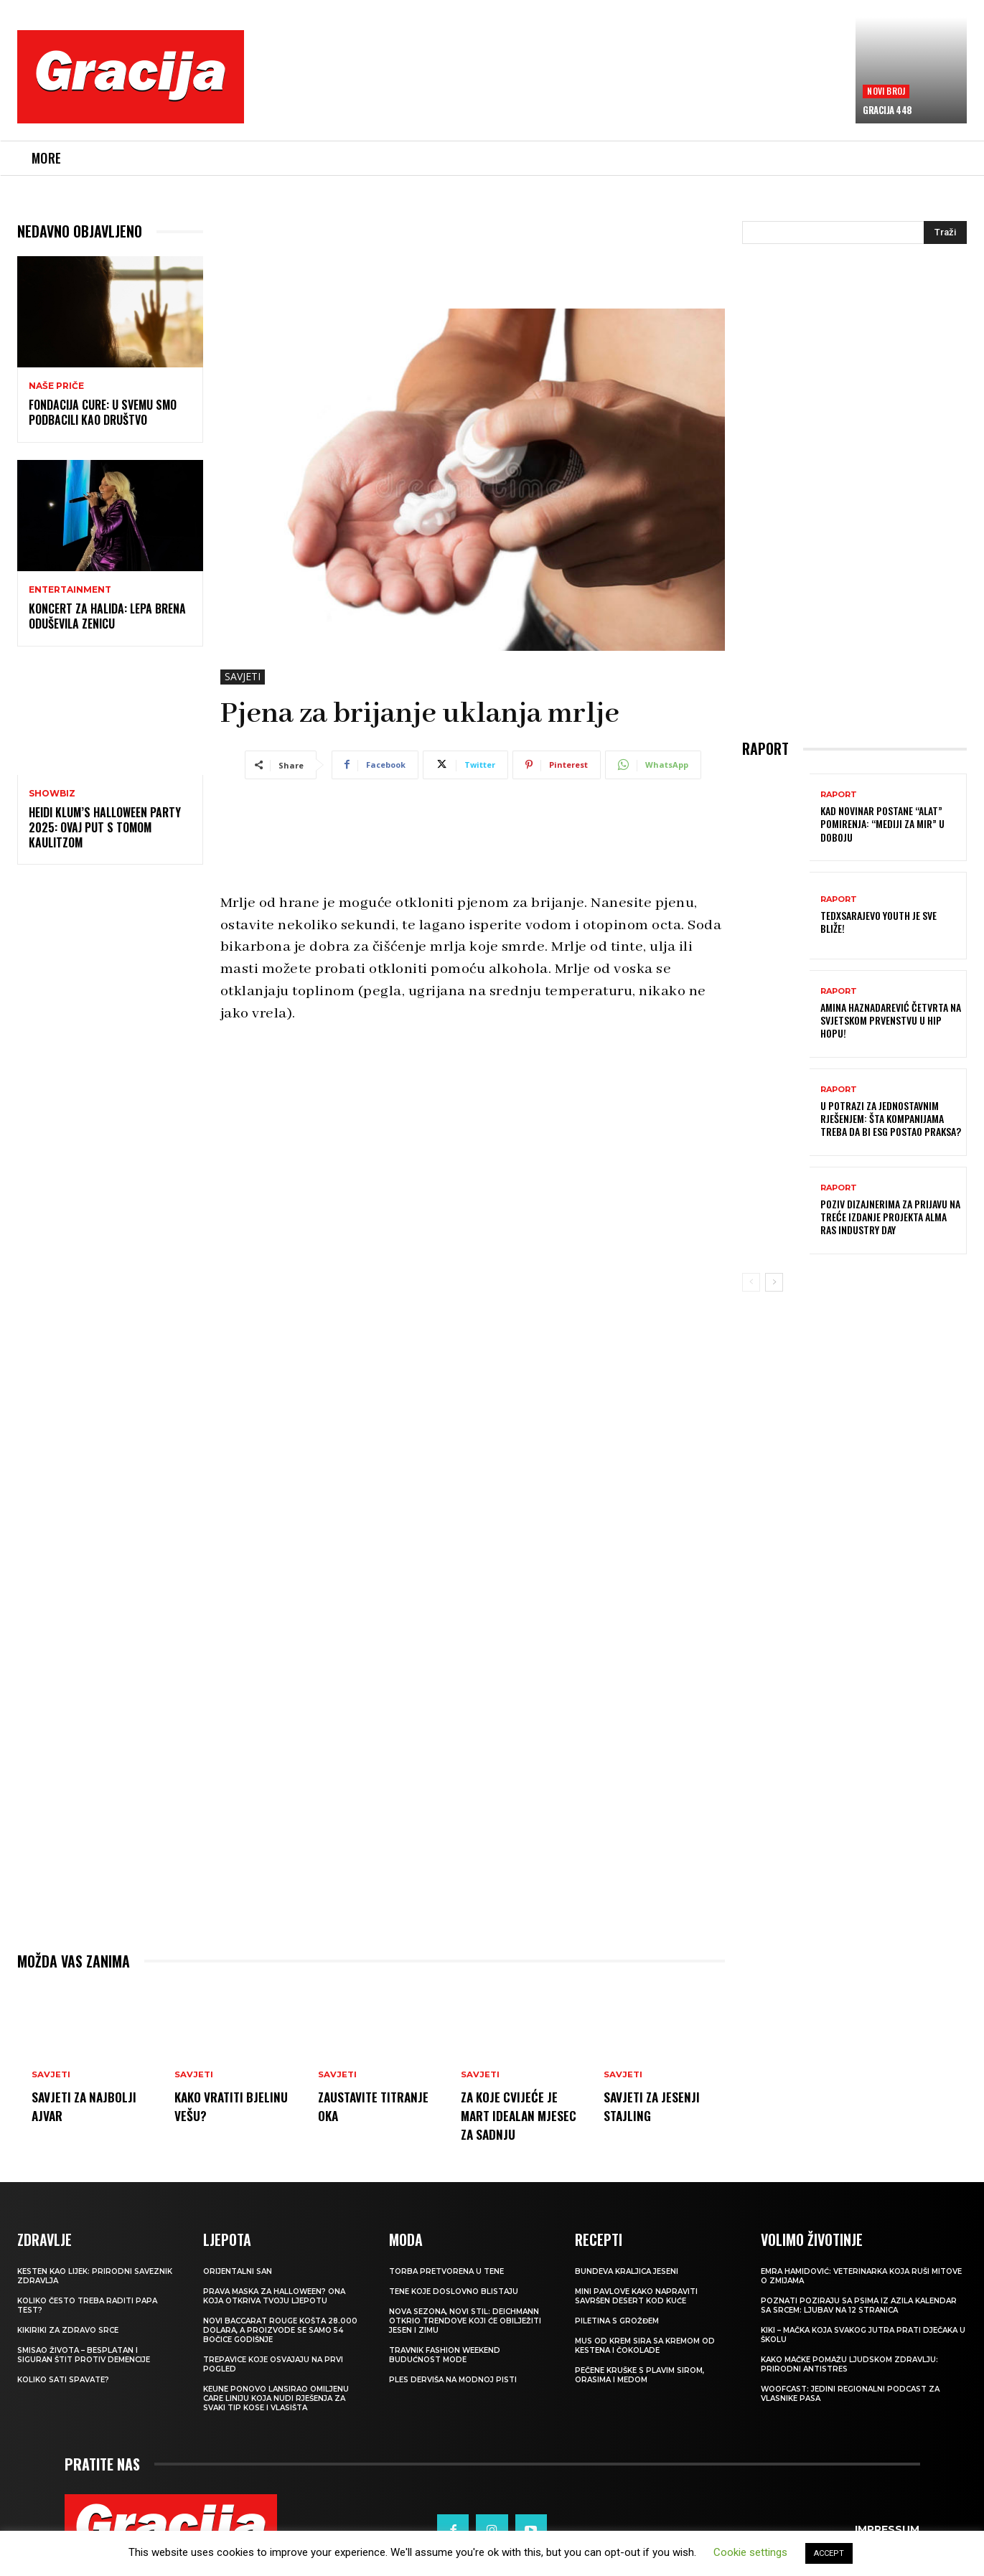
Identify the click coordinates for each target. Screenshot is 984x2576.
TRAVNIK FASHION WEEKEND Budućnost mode (444, 2355)
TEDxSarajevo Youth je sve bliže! (878, 922)
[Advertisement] (550, 87)
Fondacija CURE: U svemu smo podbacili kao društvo (103, 412)
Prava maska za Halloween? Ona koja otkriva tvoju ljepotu (274, 2296)
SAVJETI (242, 677)
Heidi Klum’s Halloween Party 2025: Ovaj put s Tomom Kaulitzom (105, 827)
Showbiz (52, 793)
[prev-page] (751, 1282)
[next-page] (774, 1282)
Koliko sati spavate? (63, 2379)
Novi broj (886, 91)
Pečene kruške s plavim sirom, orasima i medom (639, 2375)
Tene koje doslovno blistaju (453, 2291)
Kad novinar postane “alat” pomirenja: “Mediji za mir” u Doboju (882, 823)
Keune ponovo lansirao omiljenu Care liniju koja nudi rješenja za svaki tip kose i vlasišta (276, 2398)
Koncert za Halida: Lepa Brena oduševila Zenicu (107, 616)
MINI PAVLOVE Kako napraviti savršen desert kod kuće (636, 2296)
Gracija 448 (887, 110)
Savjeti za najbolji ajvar (90, 2105)
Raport (838, 795)
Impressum (887, 2530)
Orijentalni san (237, 2271)
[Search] (945, 232)
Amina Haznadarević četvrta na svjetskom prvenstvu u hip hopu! (890, 1020)
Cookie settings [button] (750, 2552)
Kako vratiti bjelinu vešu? (216, 2105)
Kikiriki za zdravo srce (67, 2330)
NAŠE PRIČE (56, 386)
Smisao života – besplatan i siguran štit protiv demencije (83, 2355)
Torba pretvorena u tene (446, 2271)
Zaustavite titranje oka (358, 2105)
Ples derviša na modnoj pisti (453, 2379)
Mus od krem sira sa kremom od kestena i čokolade (645, 2345)
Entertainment (70, 590)
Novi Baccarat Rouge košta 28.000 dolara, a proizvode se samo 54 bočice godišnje (280, 2330)
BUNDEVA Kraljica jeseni (626, 2271)
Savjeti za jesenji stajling (657, 2105)
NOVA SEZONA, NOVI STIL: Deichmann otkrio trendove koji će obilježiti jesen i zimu (465, 2321)
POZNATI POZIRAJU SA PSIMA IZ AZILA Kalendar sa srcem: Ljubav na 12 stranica (859, 2305)
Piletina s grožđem (617, 2321)
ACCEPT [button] (829, 2553)
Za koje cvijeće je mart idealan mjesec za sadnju (515, 2114)
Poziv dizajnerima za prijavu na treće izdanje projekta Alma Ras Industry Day (890, 1216)
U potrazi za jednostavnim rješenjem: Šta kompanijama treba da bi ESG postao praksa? (890, 1118)
